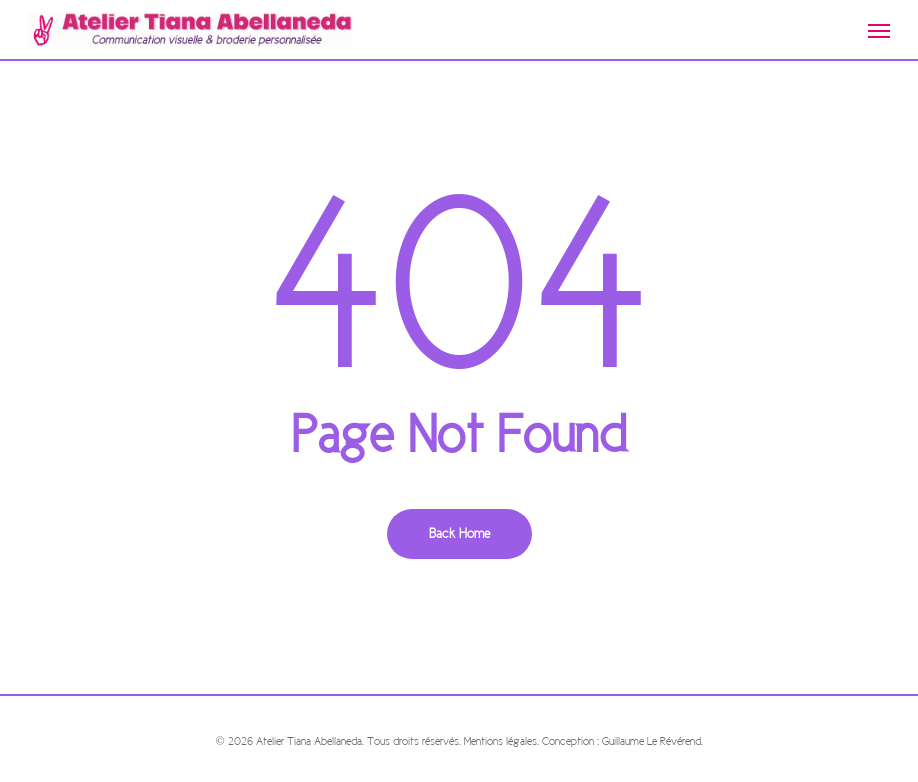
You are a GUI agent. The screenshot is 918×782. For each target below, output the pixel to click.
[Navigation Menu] (879, 30)
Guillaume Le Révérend (651, 741)
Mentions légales (500, 741)
